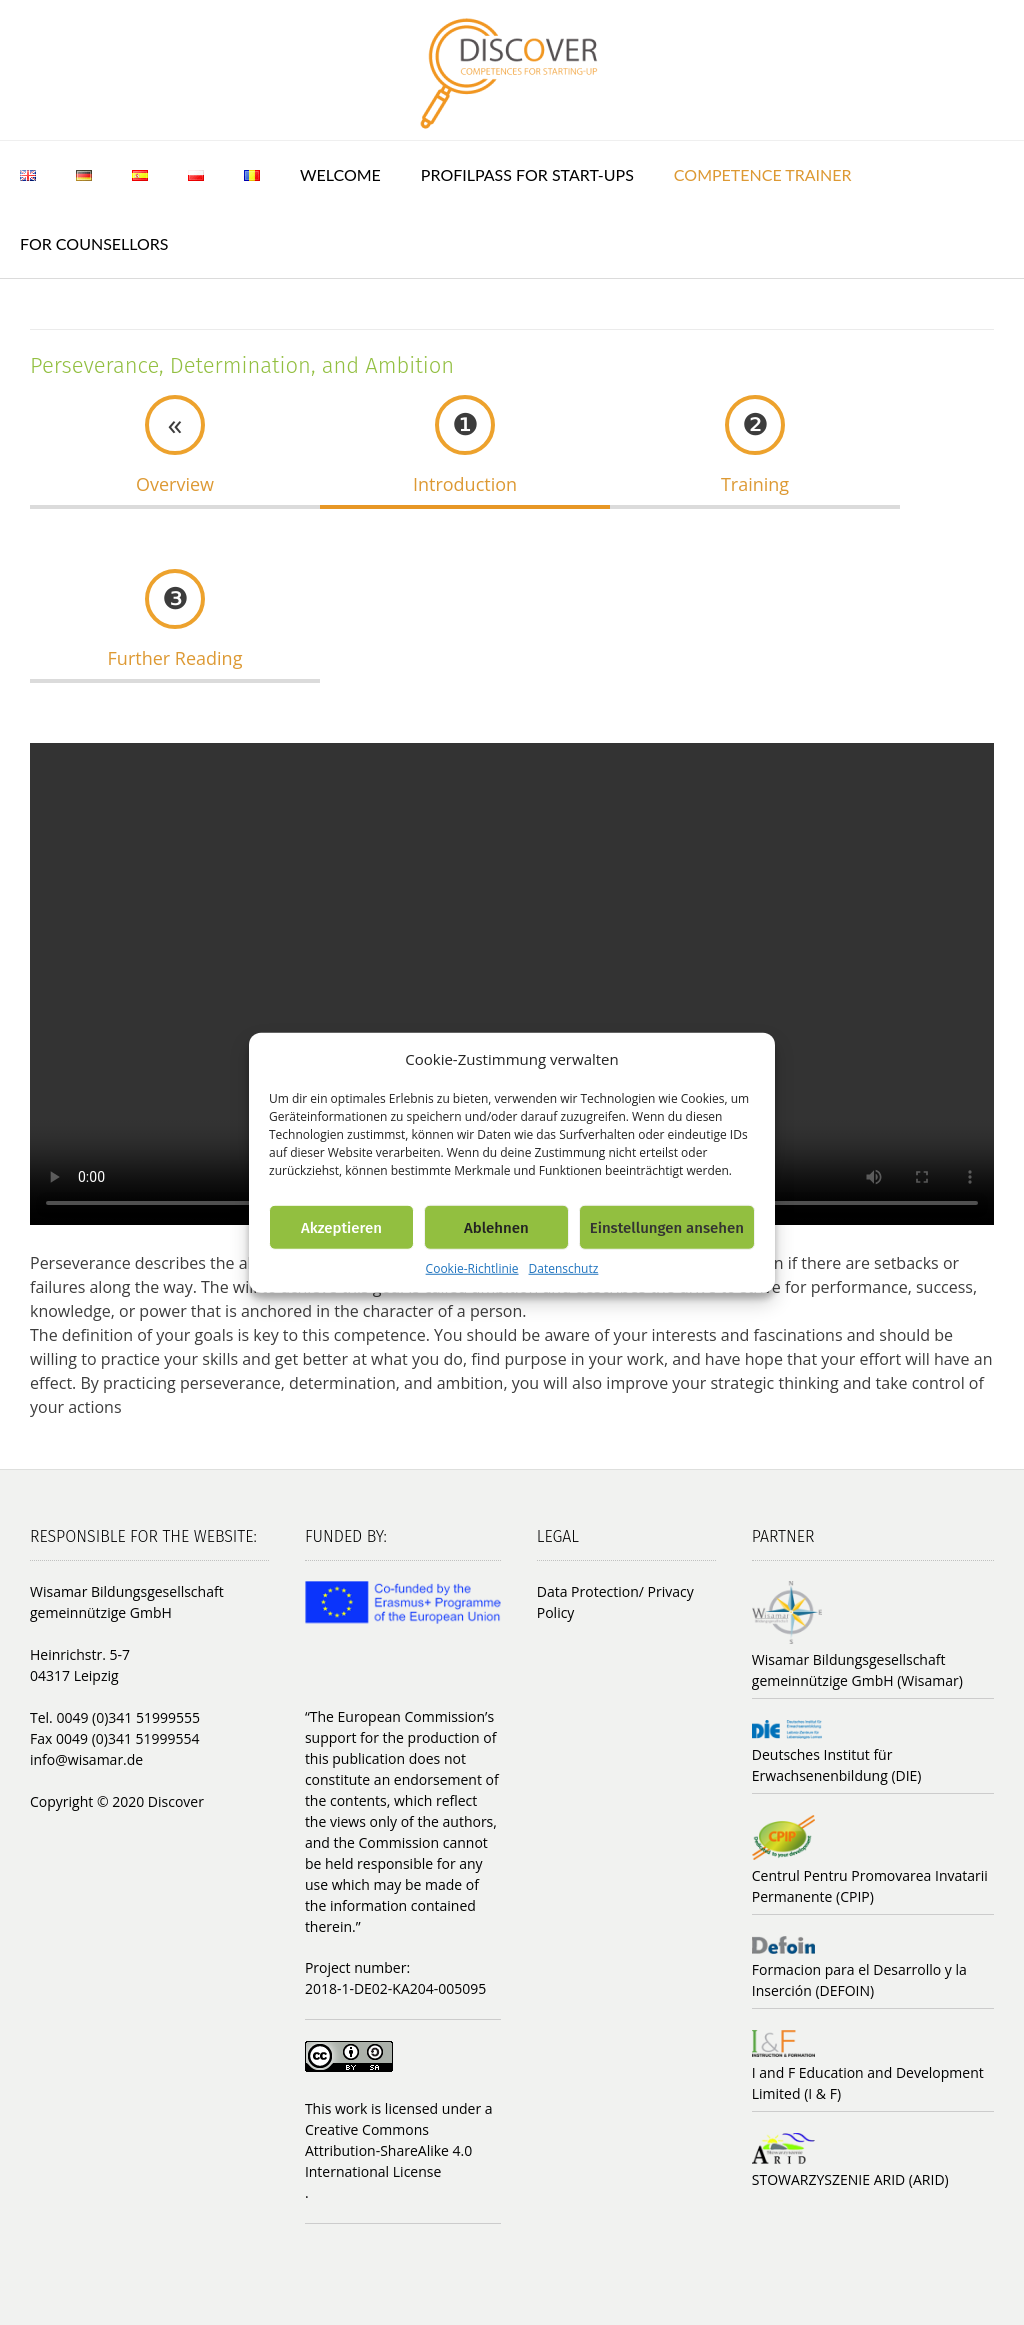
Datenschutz (564, 1268)
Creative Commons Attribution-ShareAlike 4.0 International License (388, 2150)
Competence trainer (763, 174)
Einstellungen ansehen (667, 1227)
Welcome (340, 174)
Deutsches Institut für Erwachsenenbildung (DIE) (837, 1765)
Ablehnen (496, 1227)
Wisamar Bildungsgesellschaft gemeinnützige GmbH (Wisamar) (857, 1670)
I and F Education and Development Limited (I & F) (868, 2083)
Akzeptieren (341, 1227)
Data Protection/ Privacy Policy (615, 1602)
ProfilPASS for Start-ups (527, 174)
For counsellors (94, 243)
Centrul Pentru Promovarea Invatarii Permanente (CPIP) (870, 1886)
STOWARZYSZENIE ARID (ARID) (850, 2179)
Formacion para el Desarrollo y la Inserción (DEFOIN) (859, 1980)
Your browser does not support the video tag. (512, 984)
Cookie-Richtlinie (472, 1268)
